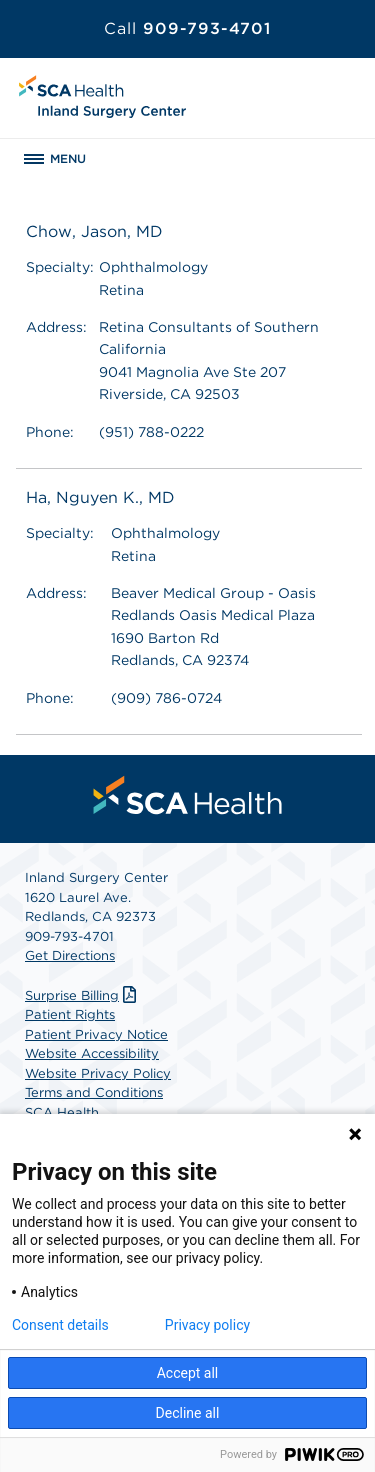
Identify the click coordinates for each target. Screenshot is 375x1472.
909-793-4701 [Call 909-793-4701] (187, 28)
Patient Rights (70, 1014)
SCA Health (62, 1112)
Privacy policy (207, 1325)
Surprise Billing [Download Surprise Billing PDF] (83, 995)
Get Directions (70, 955)
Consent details (60, 1325)
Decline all (188, 1413)
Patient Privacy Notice (96, 1034)
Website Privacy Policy (98, 1073)
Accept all (188, 1373)
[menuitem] (188, 795)
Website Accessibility (92, 1053)
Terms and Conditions (94, 1092)
